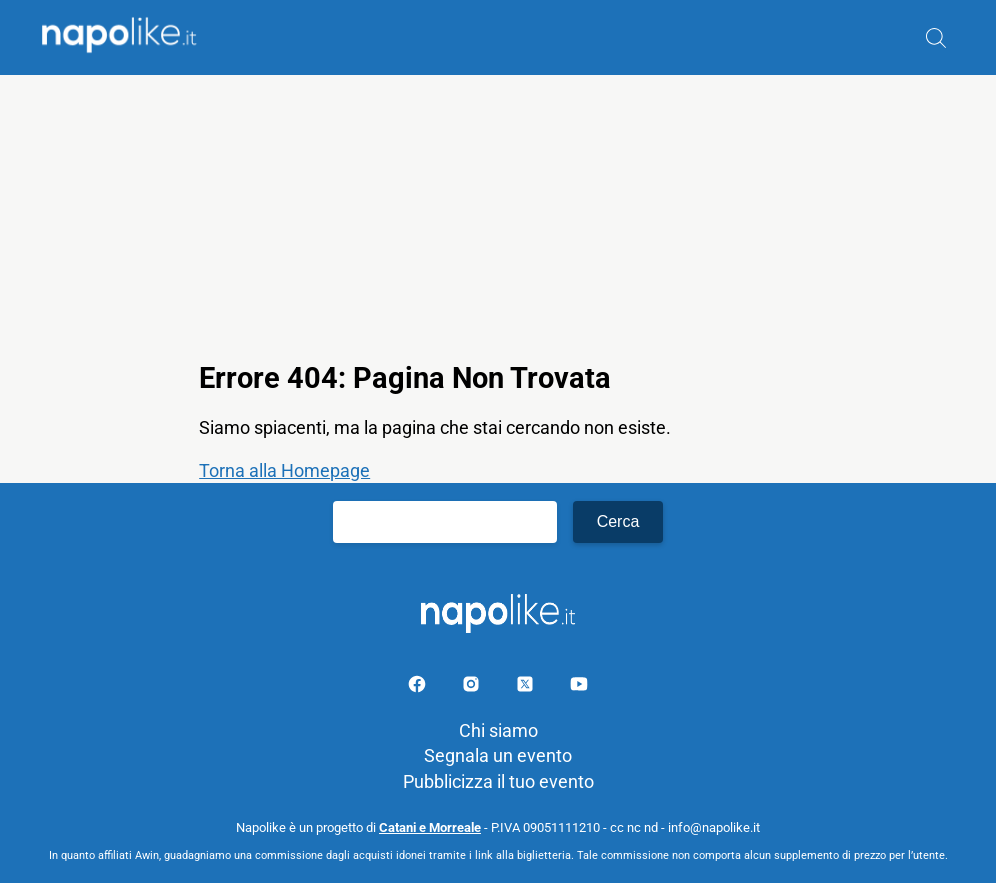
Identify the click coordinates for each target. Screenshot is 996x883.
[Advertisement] (498, 215)
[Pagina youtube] (579, 687)
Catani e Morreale (430, 827)
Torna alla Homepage (284, 470)
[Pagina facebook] (419, 687)
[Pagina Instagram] (473, 687)
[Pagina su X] (527, 687)
